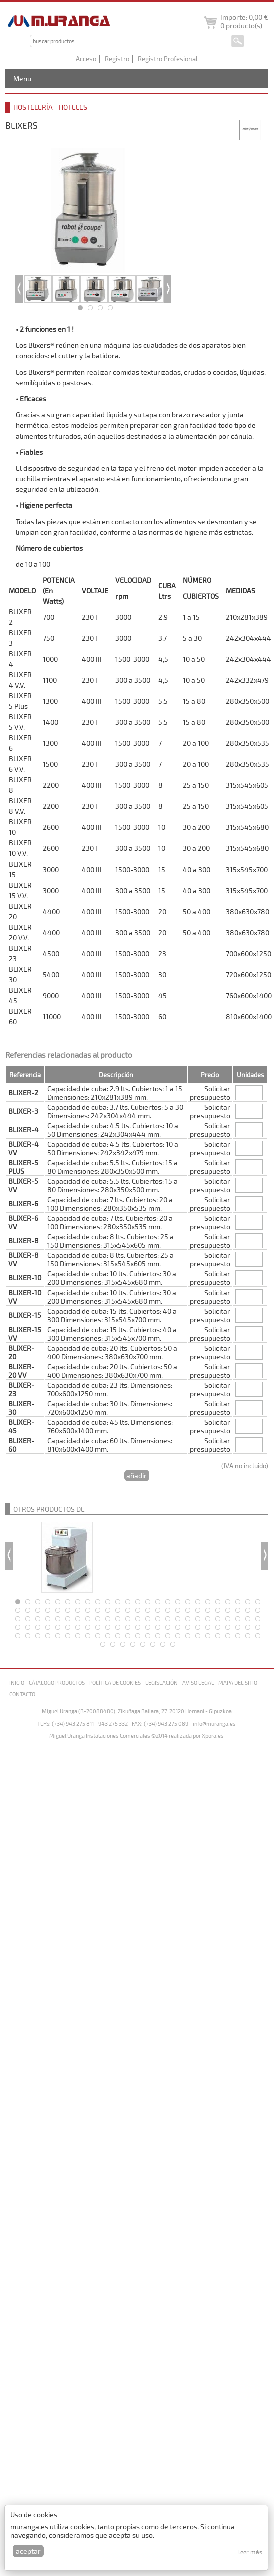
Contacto (23, 1694)
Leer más (250, 2551)
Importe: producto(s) (244, 21)
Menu (23, 78)
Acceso (86, 59)
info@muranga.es (214, 1723)
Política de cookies (115, 1682)
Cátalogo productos (57, 1682)
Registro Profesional (168, 59)
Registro (117, 59)
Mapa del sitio (238, 1682)
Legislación (162, 1682)
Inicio (17, 1682)
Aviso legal (198, 1682)
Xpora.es (213, 1735)
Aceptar (28, 2551)
